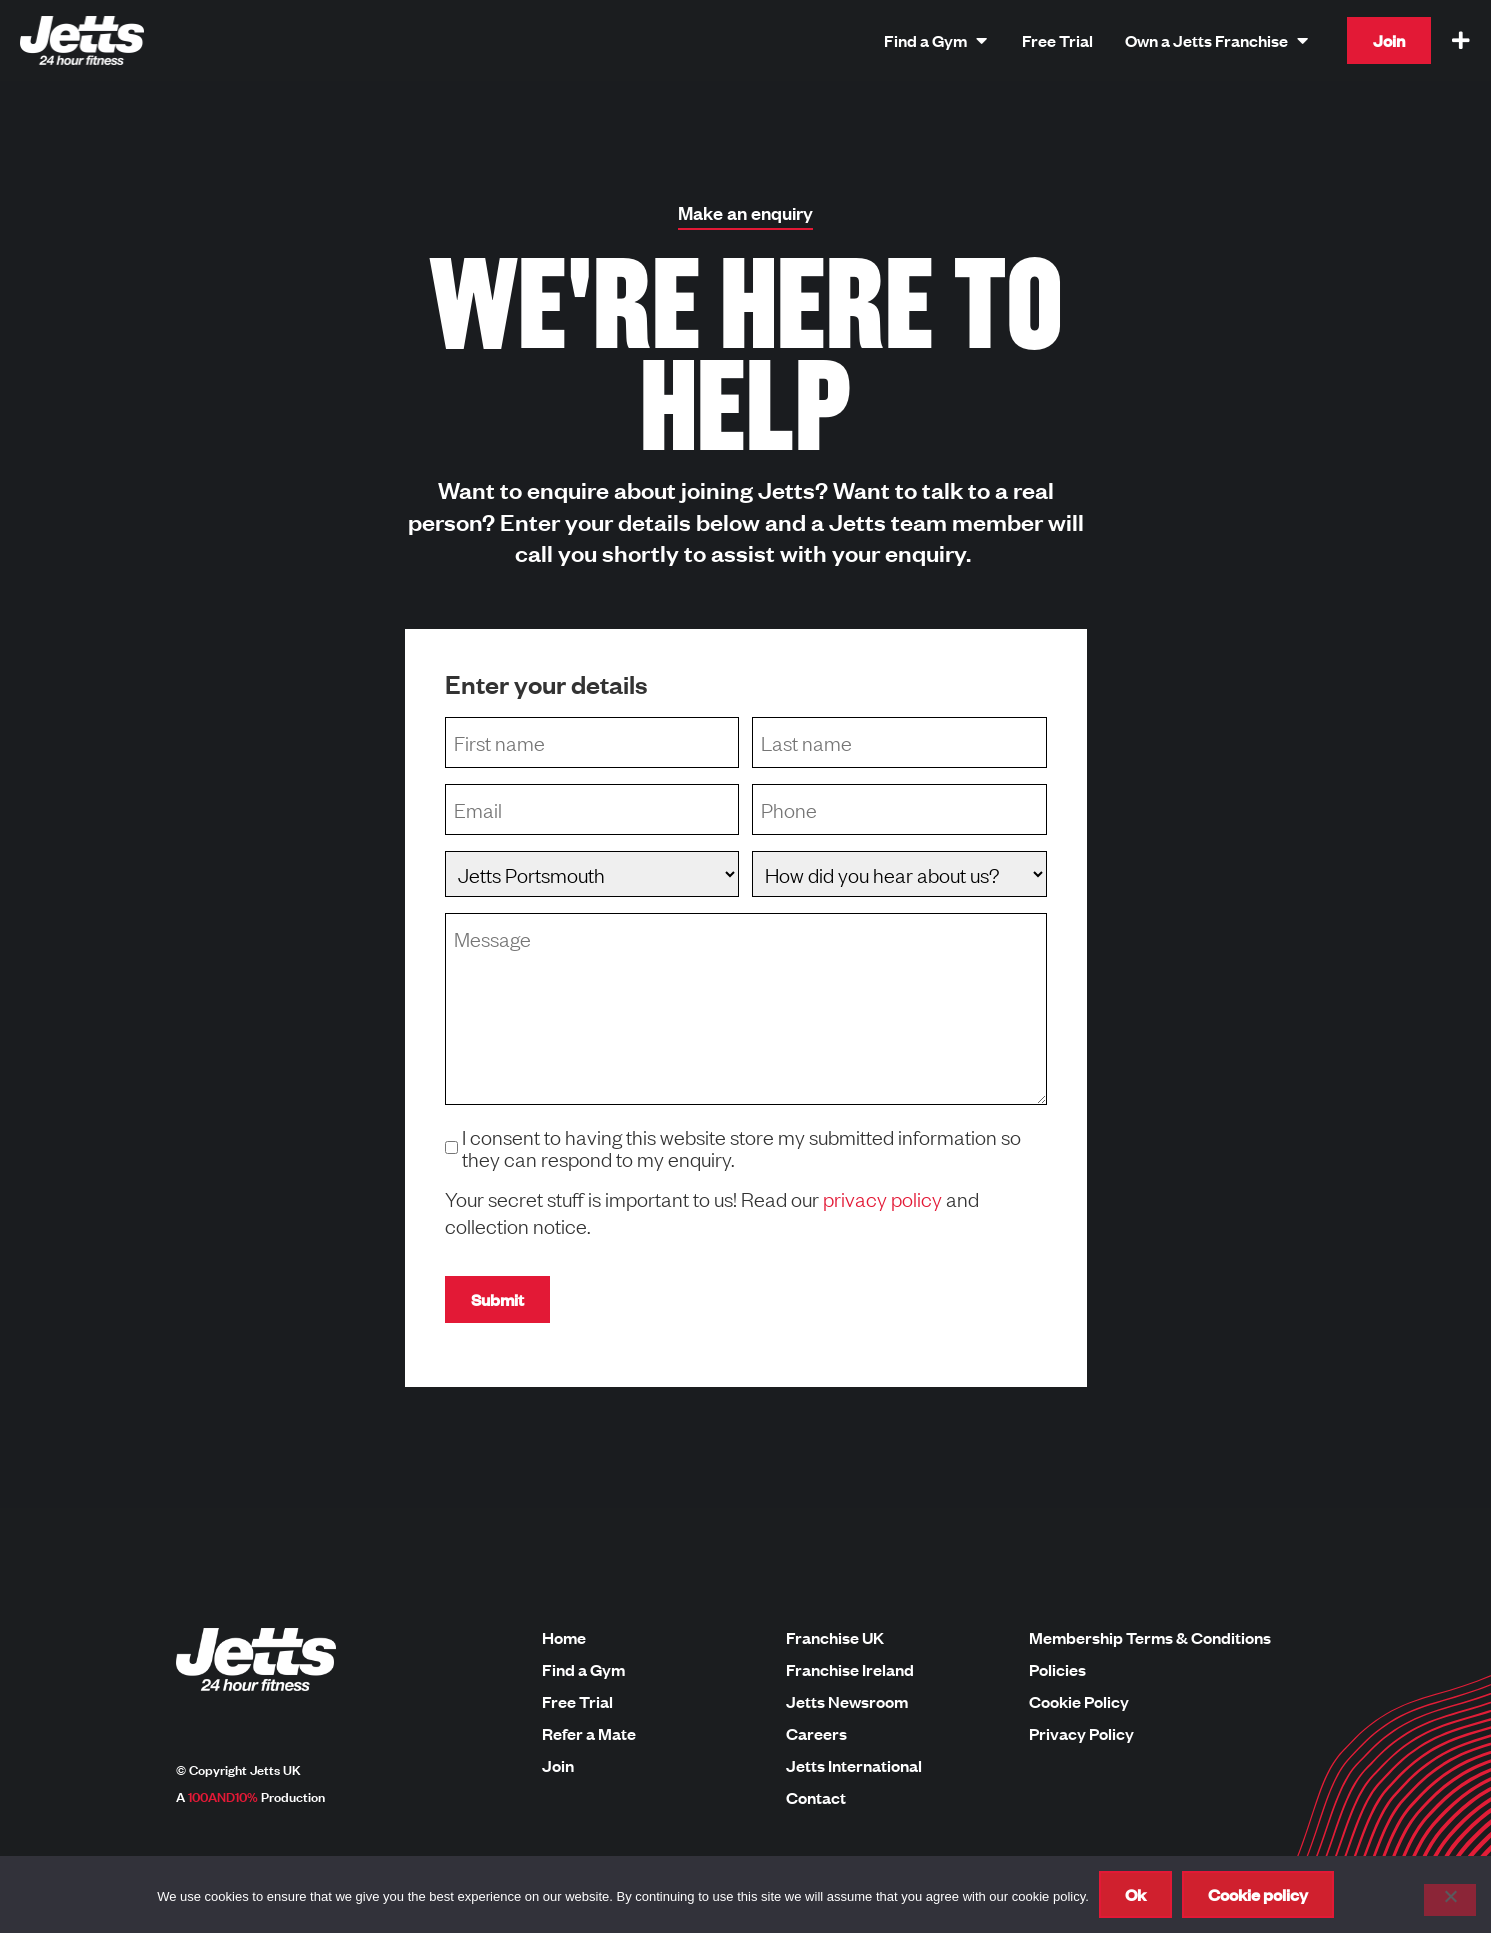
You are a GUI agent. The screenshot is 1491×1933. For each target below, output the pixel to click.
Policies (1057, 1670)
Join (558, 1766)
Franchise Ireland (850, 1670)
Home (564, 1638)
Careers (816, 1734)
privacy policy (882, 1198)
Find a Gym (583, 1670)
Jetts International (854, 1766)
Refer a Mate (589, 1734)
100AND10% (223, 1796)
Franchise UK (835, 1638)
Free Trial (577, 1702)
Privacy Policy (1081, 1734)
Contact (816, 1798)
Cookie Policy (1079, 1702)
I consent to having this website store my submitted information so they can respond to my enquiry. (741, 1147)
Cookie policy (1258, 1894)
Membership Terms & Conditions (1150, 1638)
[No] (1450, 1900)
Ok (1135, 1894)
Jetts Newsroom (847, 1702)
